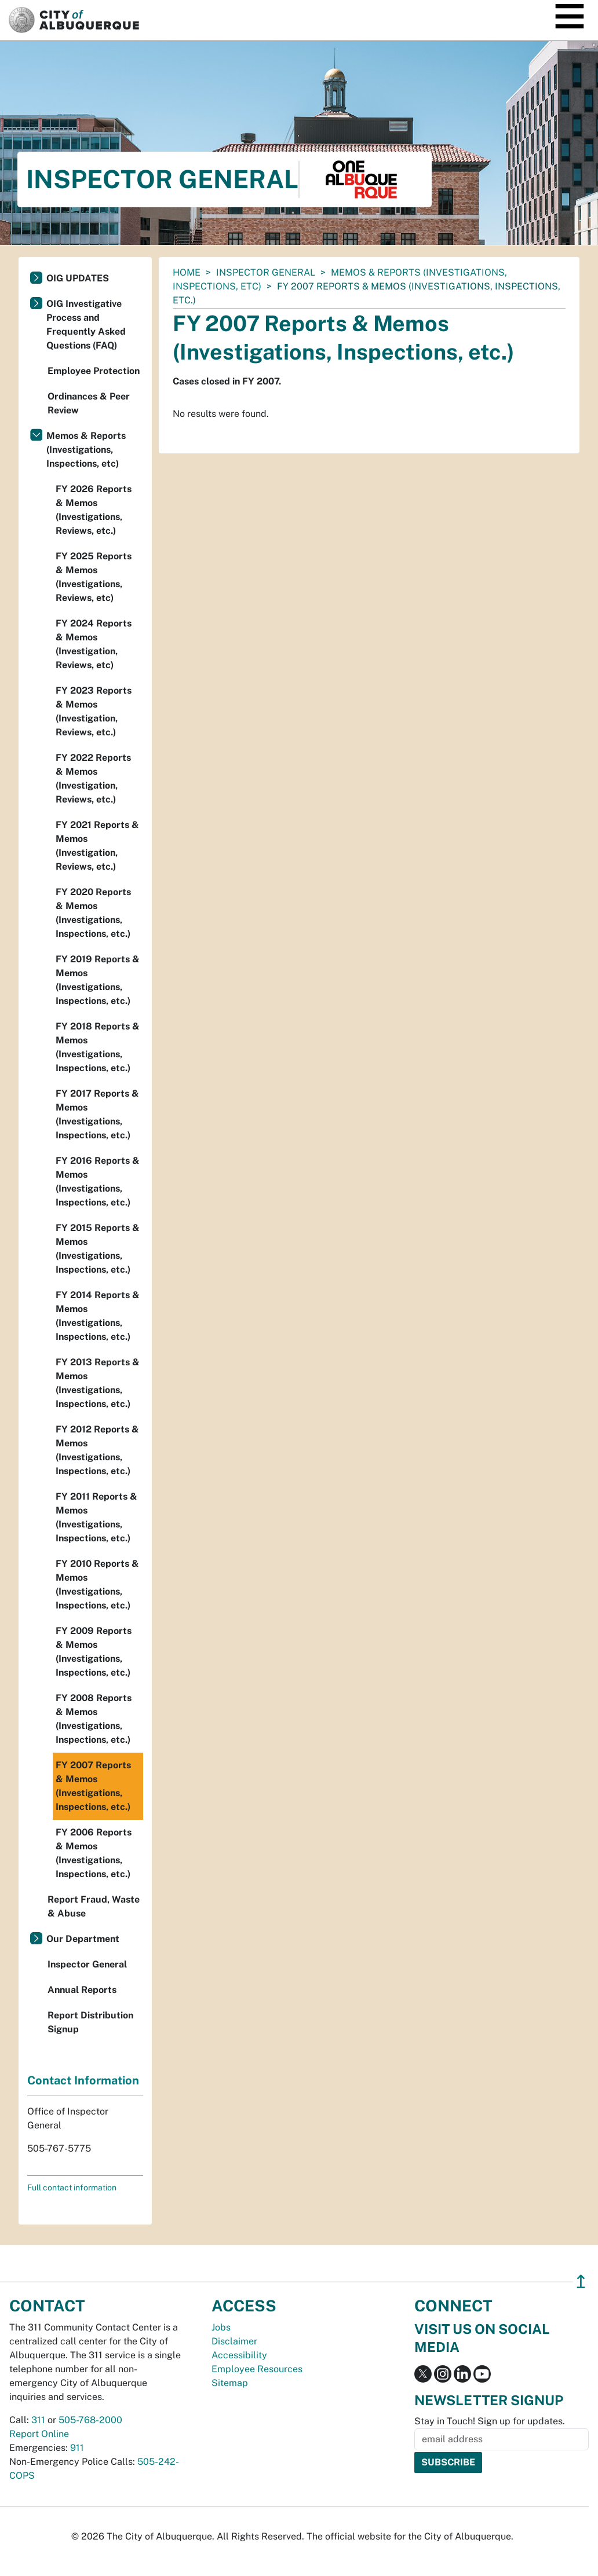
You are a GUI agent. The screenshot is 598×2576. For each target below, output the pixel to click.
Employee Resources (257, 2369)
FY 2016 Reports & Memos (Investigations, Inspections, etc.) (98, 1181)
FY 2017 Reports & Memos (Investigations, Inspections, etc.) (97, 1114)
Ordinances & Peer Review (89, 403)
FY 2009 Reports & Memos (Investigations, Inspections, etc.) (94, 1651)
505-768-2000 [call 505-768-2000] (90, 2419)
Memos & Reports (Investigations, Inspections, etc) (86, 449)
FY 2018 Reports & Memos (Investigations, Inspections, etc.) (98, 1047)
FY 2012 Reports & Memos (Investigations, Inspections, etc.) (97, 1450)
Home (186, 272)
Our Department (82, 1938)
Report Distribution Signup (90, 2022)
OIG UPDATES (77, 278)
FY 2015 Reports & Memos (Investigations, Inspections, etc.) (98, 1248)
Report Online (39, 2433)
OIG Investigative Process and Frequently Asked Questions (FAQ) (86, 324)
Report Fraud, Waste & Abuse (94, 1906)
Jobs (221, 2327)
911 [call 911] (77, 2447)
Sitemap (230, 2382)
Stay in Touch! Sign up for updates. (489, 2421)
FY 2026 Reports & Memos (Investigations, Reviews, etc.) (94, 509)
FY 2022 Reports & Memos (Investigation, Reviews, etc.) (93, 778)
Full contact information (71, 2187)
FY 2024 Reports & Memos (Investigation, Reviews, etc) (94, 644)
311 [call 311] (38, 2419)
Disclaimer (234, 2341)
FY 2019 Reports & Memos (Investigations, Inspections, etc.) (98, 980)
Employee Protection (94, 370)
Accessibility (239, 2355)
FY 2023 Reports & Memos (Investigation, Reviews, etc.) (94, 711)
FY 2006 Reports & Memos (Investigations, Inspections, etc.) (94, 1853)
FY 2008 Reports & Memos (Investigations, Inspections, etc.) (94, 1718)
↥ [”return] (581, 2281)
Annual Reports (82, 1989)
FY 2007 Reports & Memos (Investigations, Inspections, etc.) (93, 1786)
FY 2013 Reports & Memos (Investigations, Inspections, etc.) (98, 1383)
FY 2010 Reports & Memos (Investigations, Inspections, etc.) (97, 1584)
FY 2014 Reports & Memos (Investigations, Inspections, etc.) (98, 1315)
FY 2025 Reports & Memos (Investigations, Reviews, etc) (94, 577)
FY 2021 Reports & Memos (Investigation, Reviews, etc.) (97, 845)
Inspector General (265, 272)
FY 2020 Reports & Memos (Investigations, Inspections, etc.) (93, 912)
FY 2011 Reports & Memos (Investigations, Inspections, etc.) (96, 1517)
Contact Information (83, 2080)
